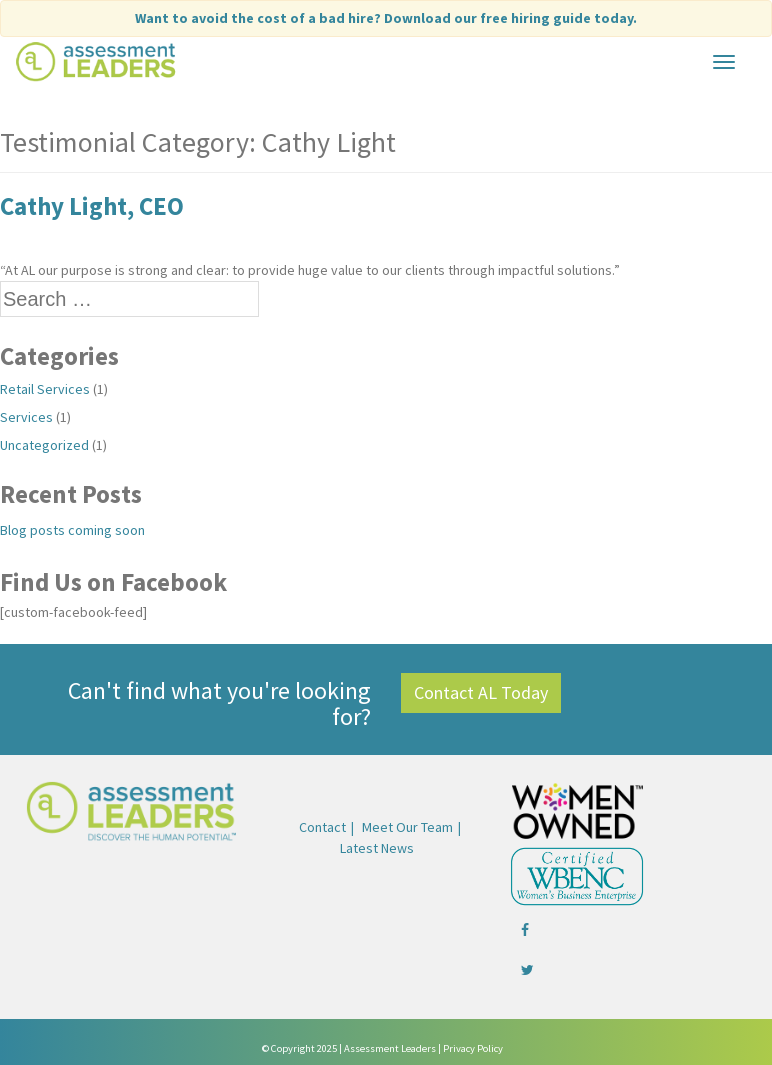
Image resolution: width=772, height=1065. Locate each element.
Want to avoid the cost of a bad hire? (386, 18)
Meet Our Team (407, 827)
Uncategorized (44, 445)
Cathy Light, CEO (92, 206)
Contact (322, 827)
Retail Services (45, 389)
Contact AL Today (481, 692)
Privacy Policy (473, 1048)
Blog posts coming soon (72, 530)
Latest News (377, 848)
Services (26, 417)
